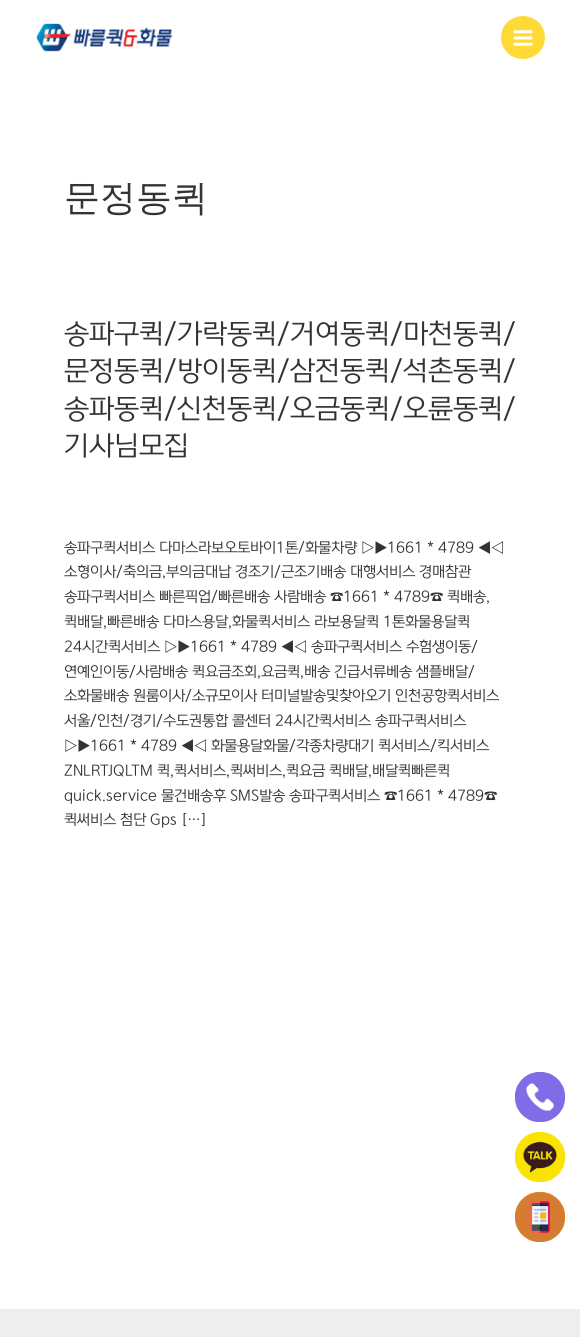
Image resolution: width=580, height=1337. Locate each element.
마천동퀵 (210, 489)
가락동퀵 (90, 489)
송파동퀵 (150, 510)
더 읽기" (88, 865)
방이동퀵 (330, 489)
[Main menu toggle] (523, 38)
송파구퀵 (90, 510)
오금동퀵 (270, 510)
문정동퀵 (270, 489)
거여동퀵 (150, 489)
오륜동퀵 (330, 510)
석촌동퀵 (450, 489)
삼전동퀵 (390, 489)
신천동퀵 (210, 510)
